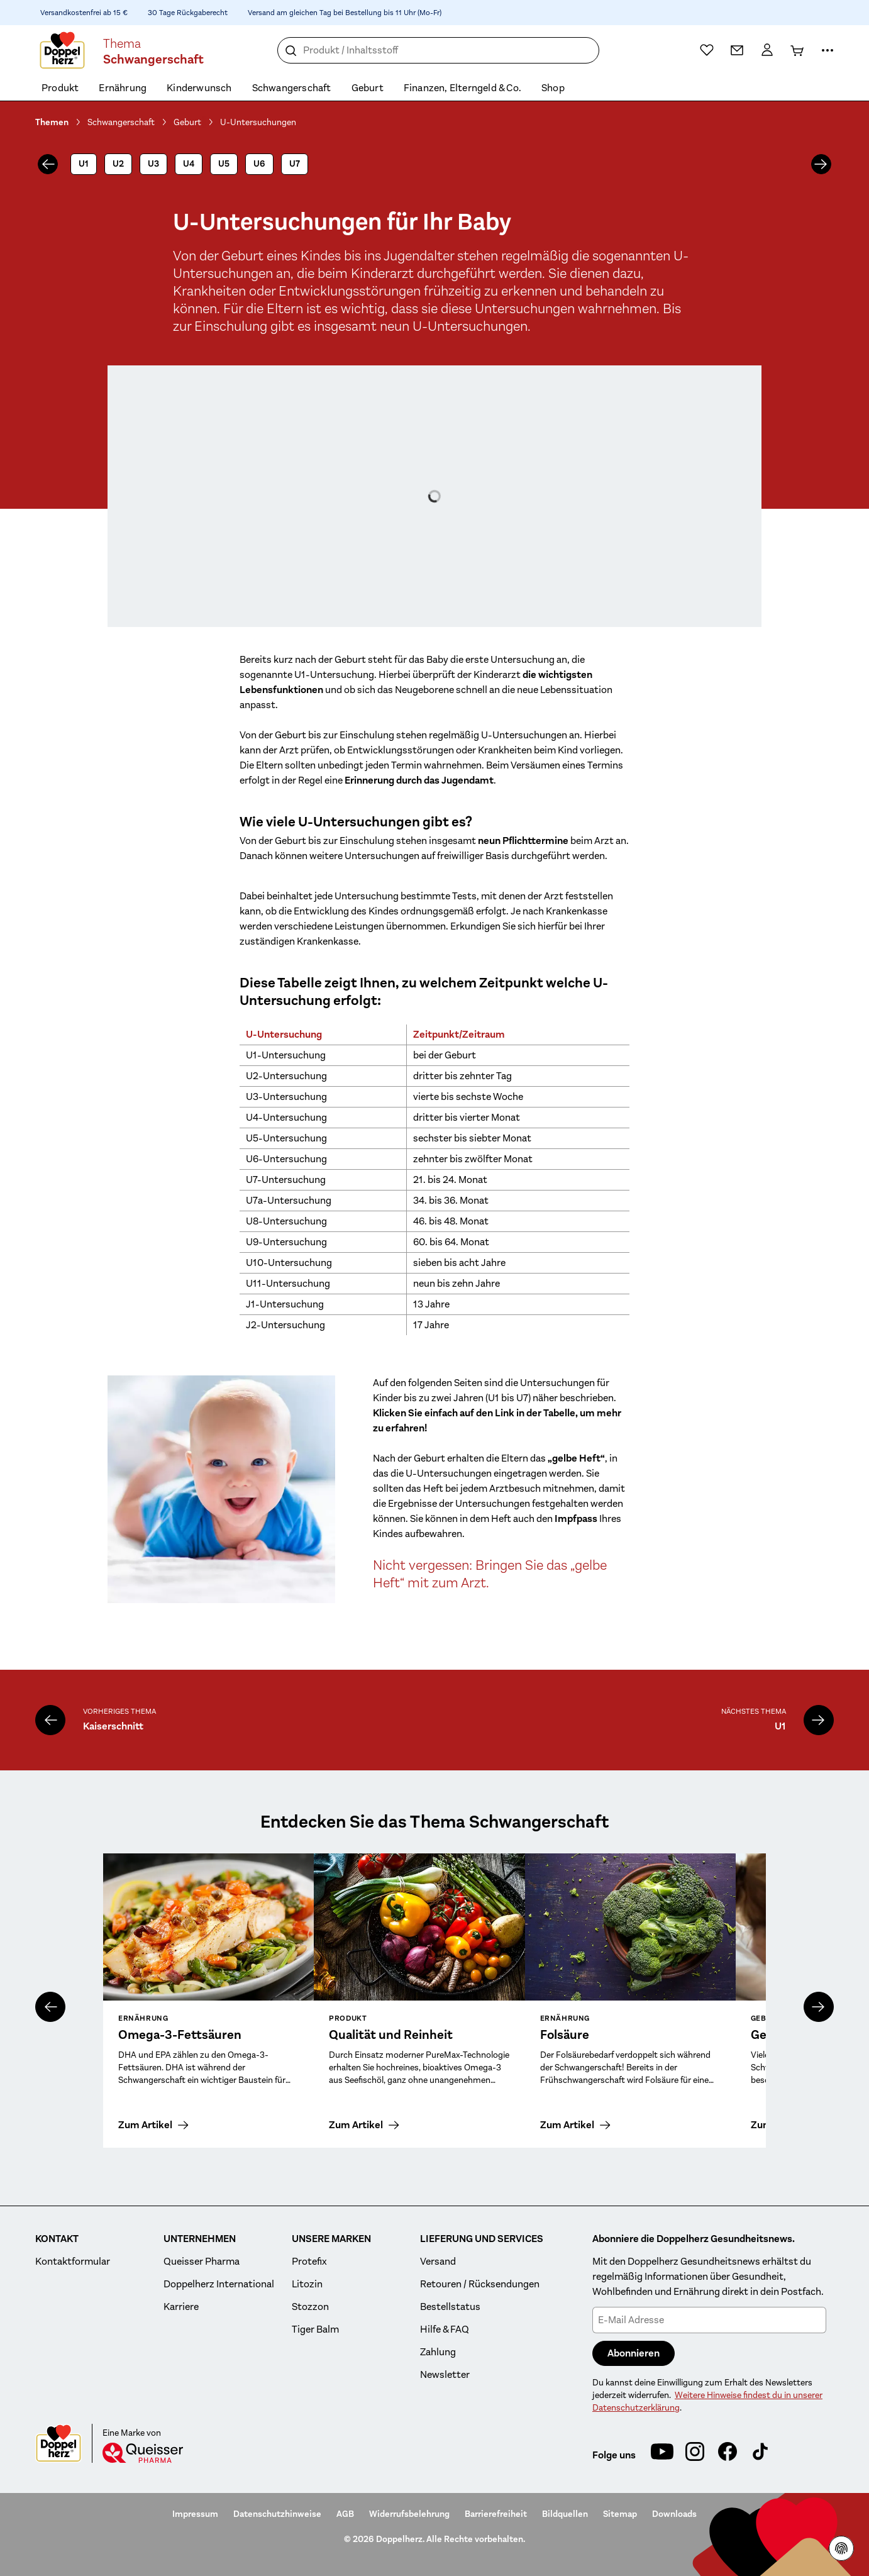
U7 (294, 163)
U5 (224, 163)
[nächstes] (821, 164)
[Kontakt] (737, 50)
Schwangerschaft (121, 122)
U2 (118, 163)
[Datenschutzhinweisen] (841, 2548)
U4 (188, 163)
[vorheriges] (48, 164)
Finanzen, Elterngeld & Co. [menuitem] (462, 88)
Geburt (187, 122)
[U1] (819, 1720)
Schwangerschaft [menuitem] (291, 88)
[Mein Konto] (767, 50)
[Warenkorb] (797, 50)
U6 (259, 163)
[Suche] (291, 51)
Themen (52, 122)
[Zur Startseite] (62, 50)
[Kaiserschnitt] (50, 1720)
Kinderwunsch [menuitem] (199, 88)
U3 (153, 163)
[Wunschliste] (707, 50)
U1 (84, 163)
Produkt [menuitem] (60, 88)
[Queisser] (142, 2453)
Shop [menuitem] (553, 88)
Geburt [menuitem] (367, 88)
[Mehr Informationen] (827, 50)
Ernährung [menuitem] (123, 88)
